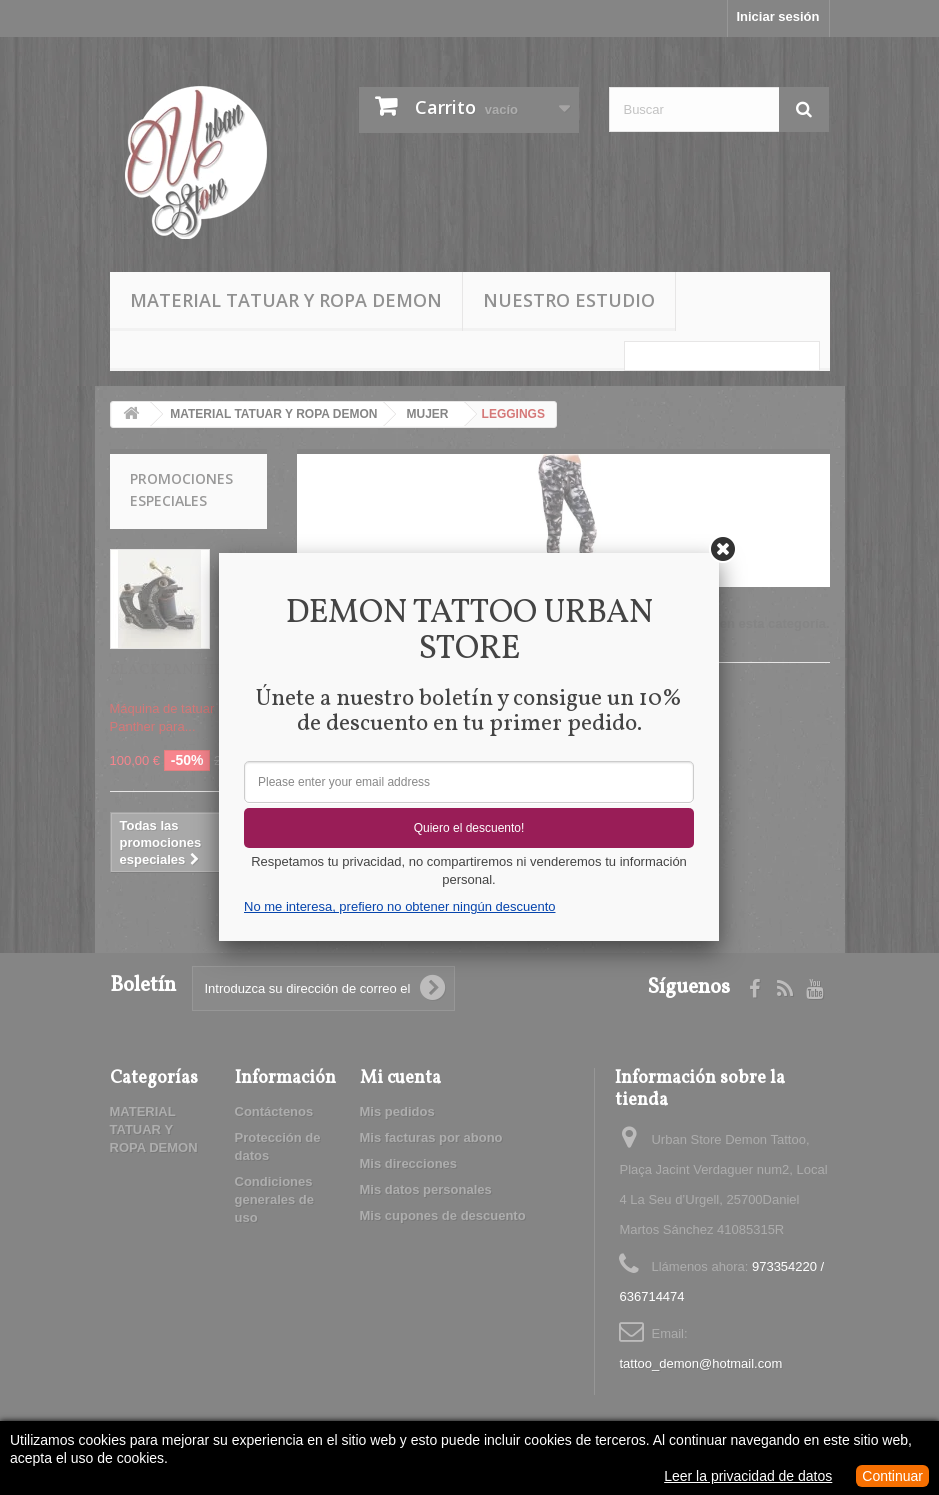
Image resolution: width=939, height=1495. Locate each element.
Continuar (892, 1476)
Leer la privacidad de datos (748, 1476)
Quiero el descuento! (469, 828)
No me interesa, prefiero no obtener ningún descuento (399, 906)
